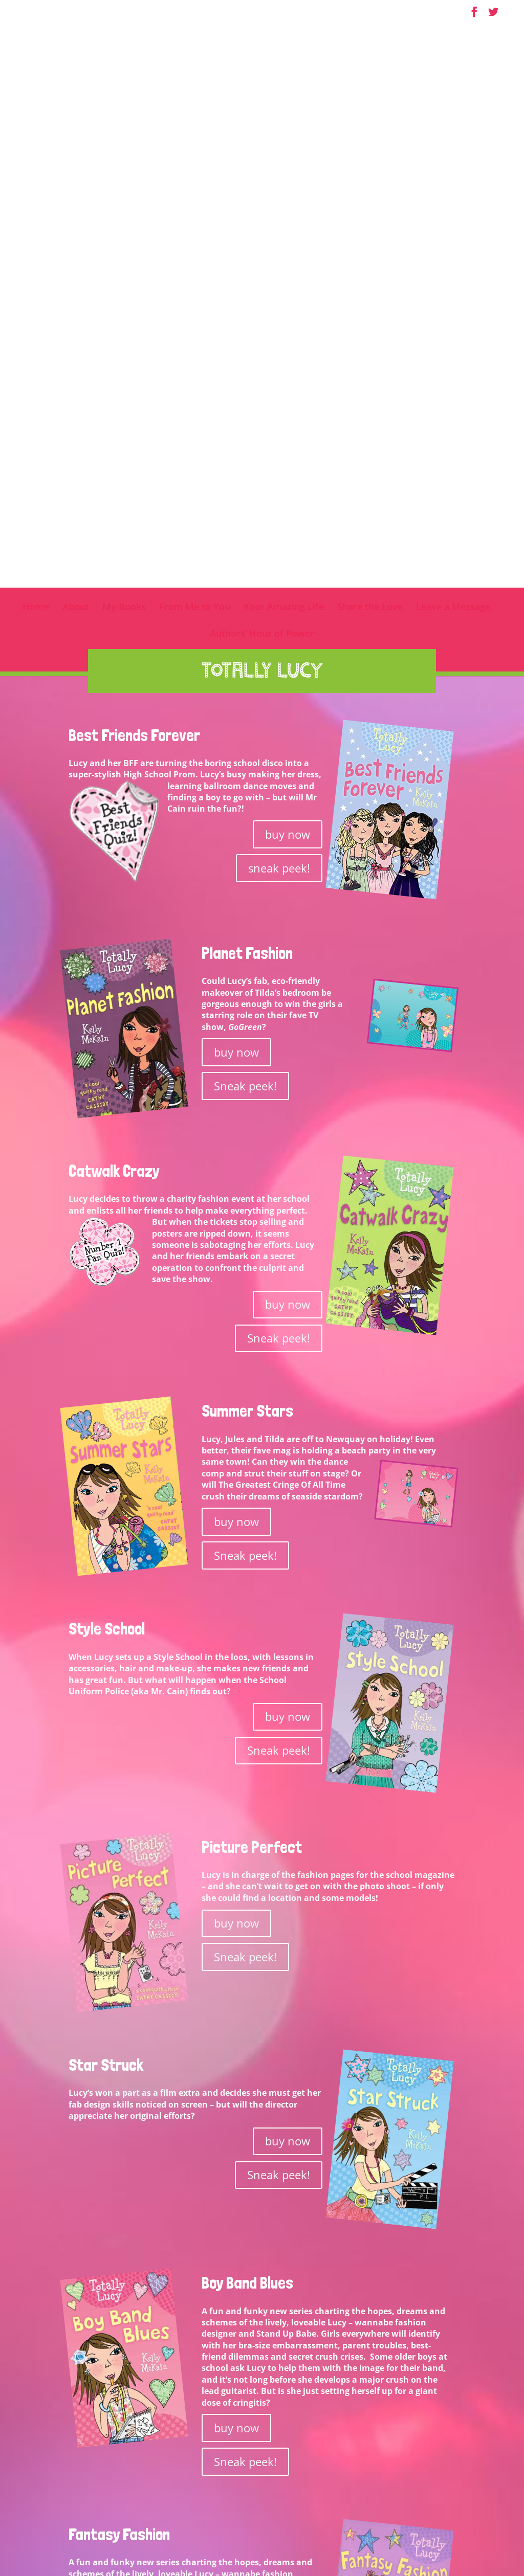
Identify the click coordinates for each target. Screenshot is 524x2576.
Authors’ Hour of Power (262, 114)
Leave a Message (453, 87)
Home (36, 87)
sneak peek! (279, 347)
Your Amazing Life (284, 87)
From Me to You (194, 87)
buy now (287, 313)
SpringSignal (448, 2550)
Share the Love (370, 87)
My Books (124, 87)
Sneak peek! (245, 565)
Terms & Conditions (315, 2550)
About (75, 87)
